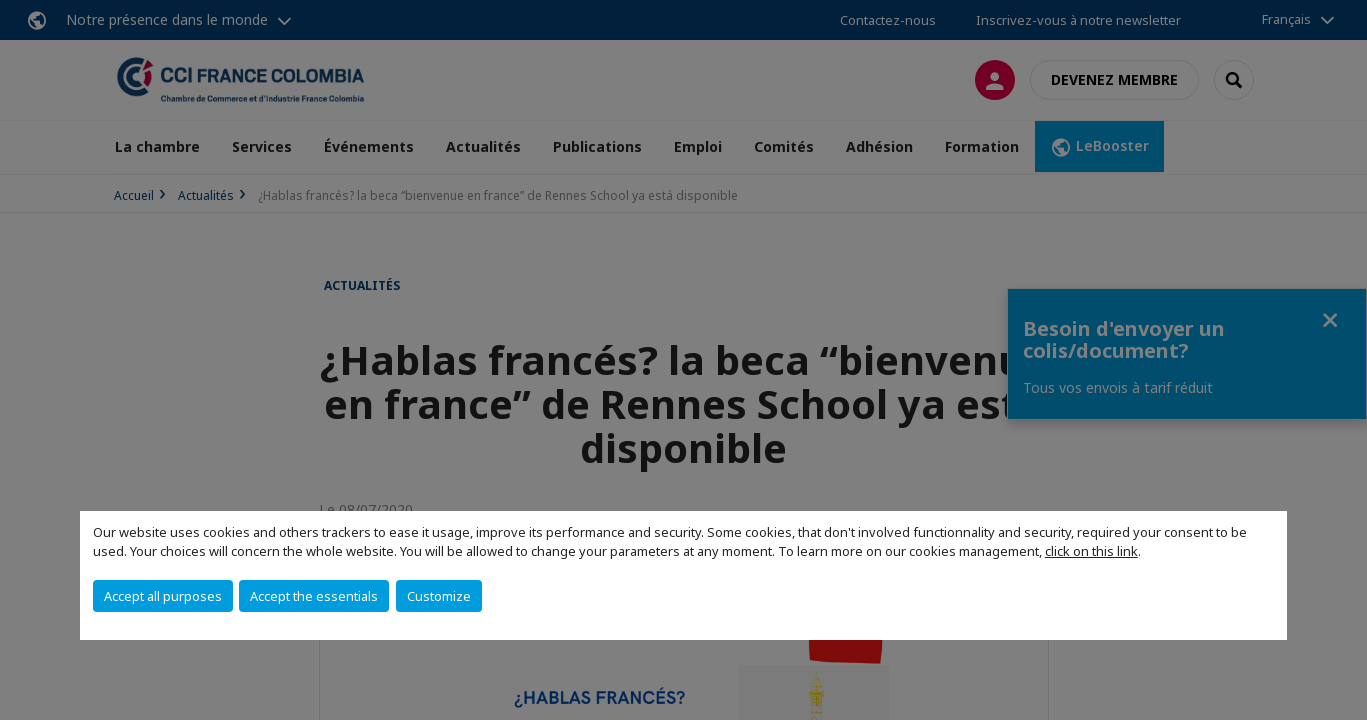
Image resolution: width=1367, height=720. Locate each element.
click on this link (1091, 551)
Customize (439, 596)
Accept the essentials (314, 596)
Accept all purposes (163, 596)
